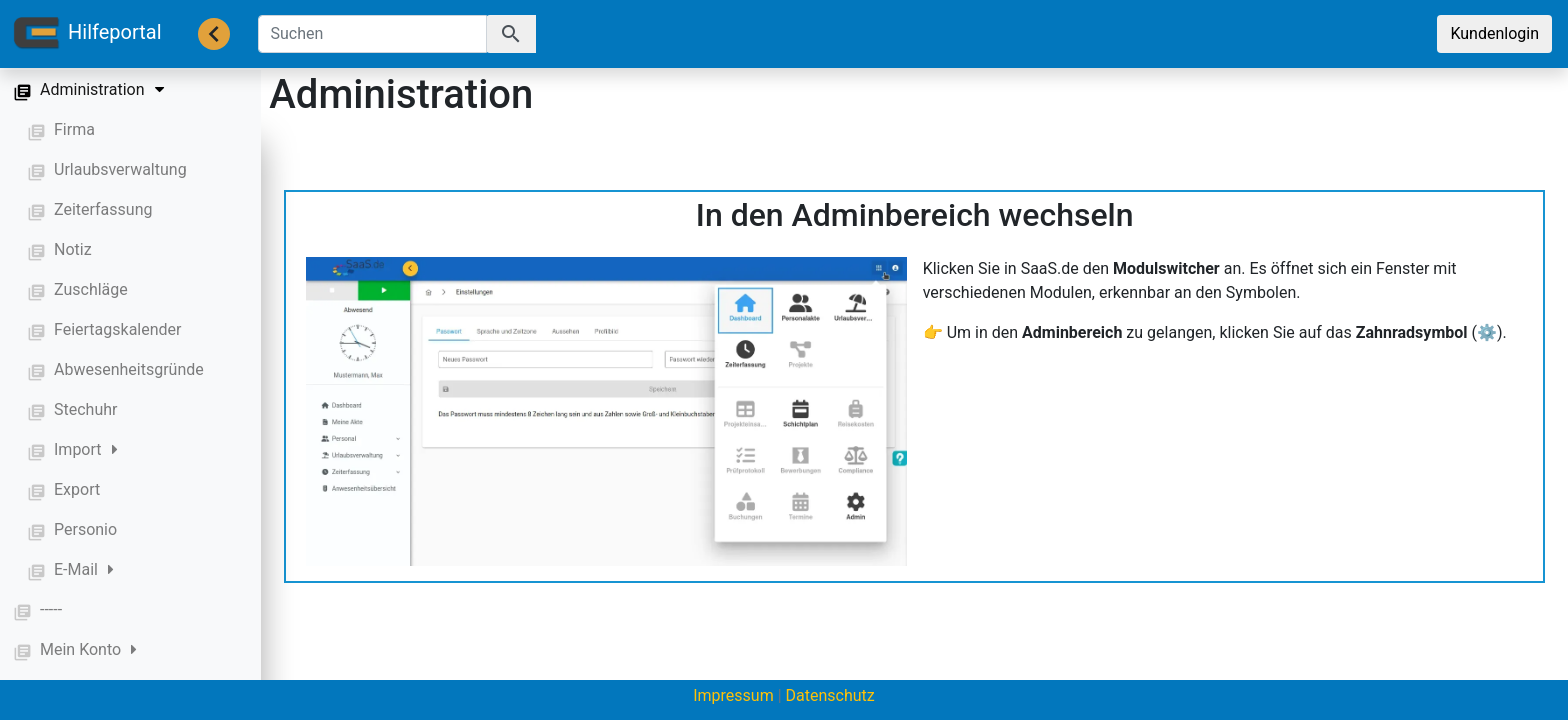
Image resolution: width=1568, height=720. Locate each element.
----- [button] (51, 609)
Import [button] (86, 449)
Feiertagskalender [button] (117, 329)
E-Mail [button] (84, 569)
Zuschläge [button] (91, 289)
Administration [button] (102, 89)
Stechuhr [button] (85, 409)
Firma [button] (74, 129)
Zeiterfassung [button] (103, 209)
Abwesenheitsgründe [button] (129, 369)
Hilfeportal (87, 34)
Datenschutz (830, 695)
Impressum (733, 695)
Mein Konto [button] (88, 649)
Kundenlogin (1494, 33)
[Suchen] (372, 34)
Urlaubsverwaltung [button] (120, 169)
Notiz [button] (73, 249)
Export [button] (77, 489)
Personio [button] (85, 529)
